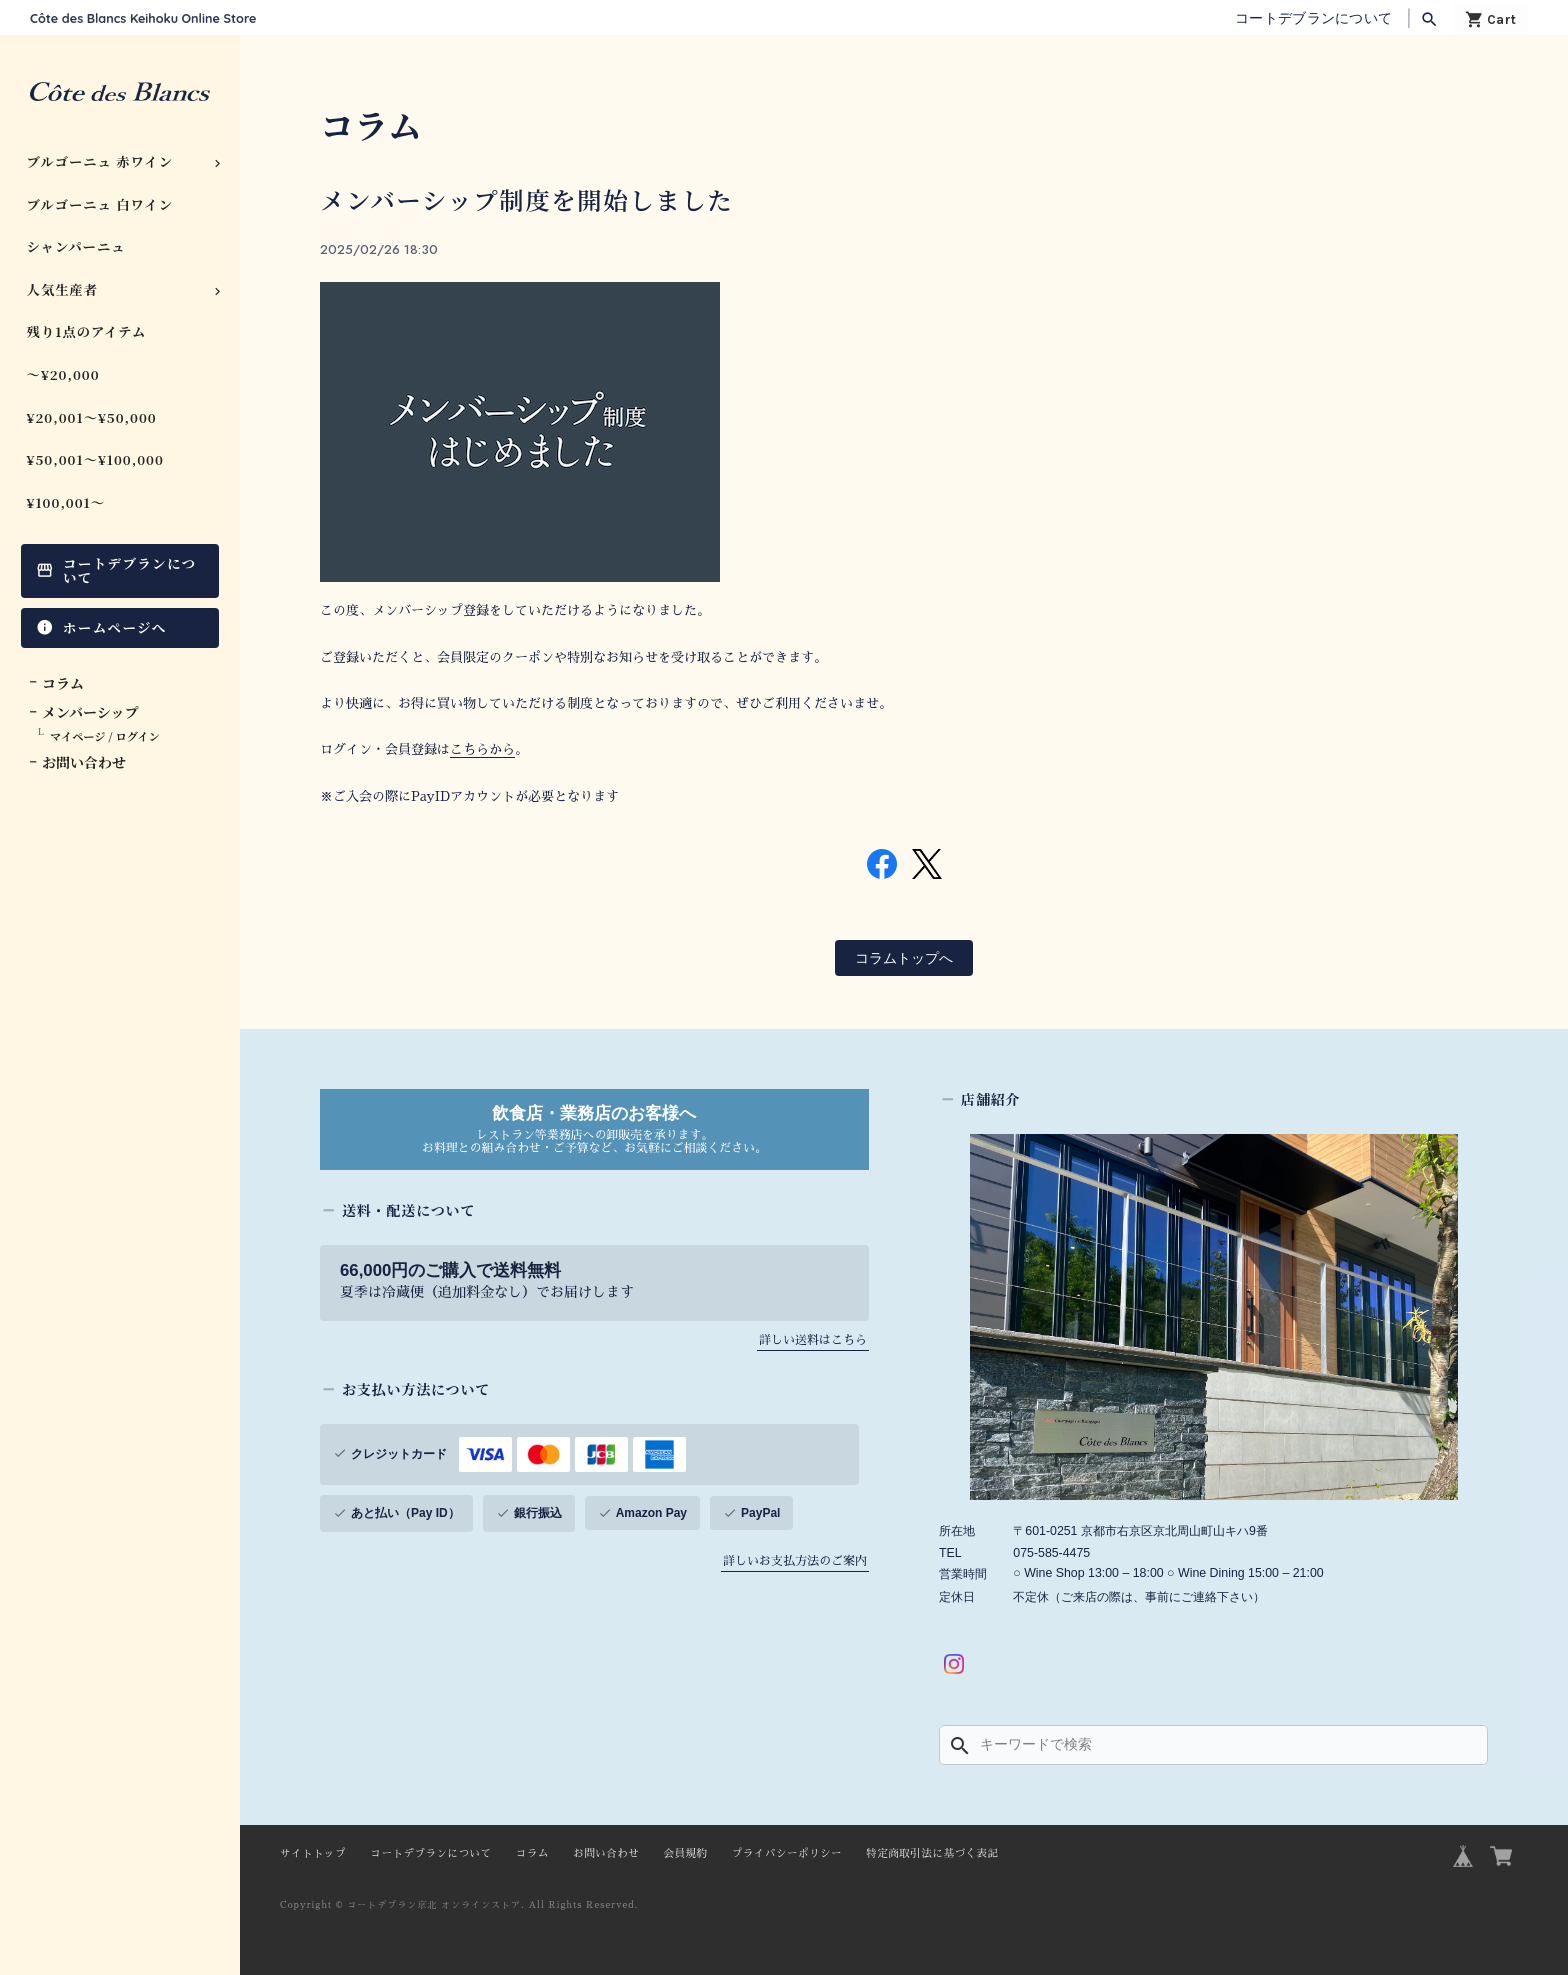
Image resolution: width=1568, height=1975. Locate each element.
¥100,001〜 (66, 502)
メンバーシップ (90, 712)
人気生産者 (62, 289)
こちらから (482, 748)
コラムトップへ (904, 953)
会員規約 (685, 1848)
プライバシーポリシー (787, 1848)
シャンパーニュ (76, 246)
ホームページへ (115, 627)
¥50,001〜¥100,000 (95, 459)
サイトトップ (313, 1848)
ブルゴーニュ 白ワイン (100, 204)
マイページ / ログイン (105, 736)
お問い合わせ (84, 762)
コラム (63, 683)
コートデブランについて (1313, 18)
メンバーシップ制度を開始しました (538, 198)
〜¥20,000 (63, 374)
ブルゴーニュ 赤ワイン (100, 161)
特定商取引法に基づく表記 (932, 1848)
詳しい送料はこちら (813, 1335)
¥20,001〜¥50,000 (92, 417)
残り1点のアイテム (87, 331)
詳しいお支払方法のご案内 (795, 1556)
